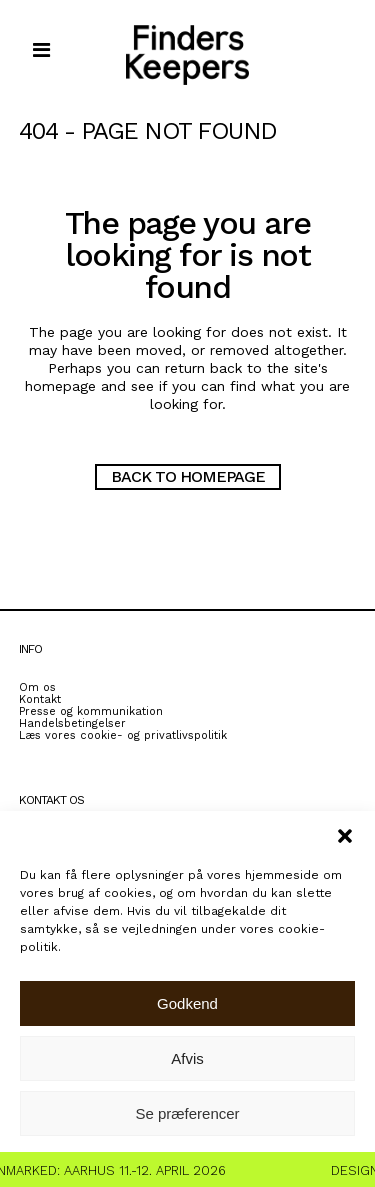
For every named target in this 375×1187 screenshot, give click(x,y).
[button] (345, 836)
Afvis (187, 1058)
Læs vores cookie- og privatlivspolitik (123, 735)
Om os (37, 687)
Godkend (187, 1003)
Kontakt (40, 699)
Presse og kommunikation (91, 711)
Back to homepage (188, 476)
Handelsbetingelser (72, 723)
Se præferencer (187, 1113)
